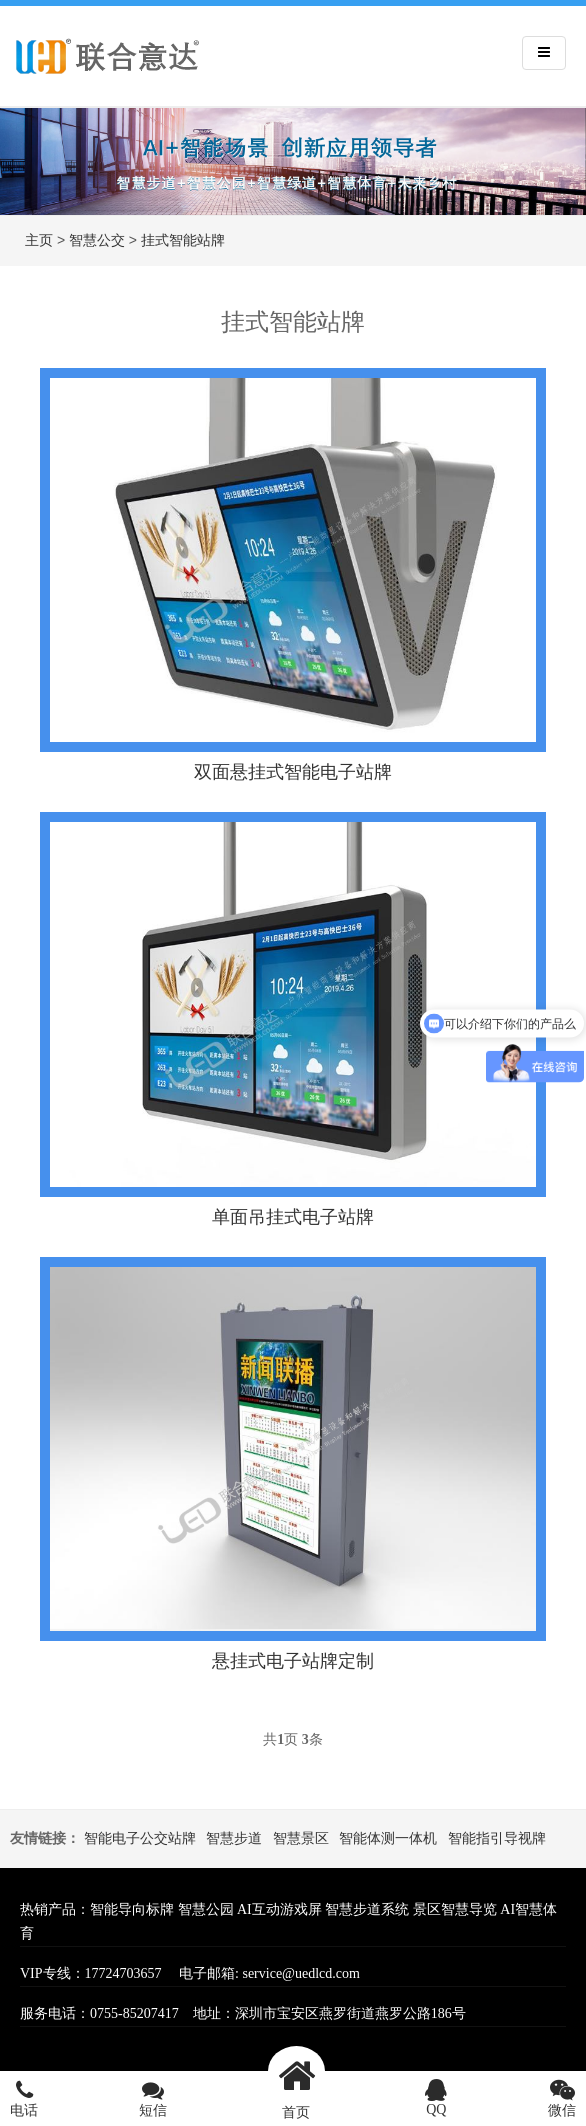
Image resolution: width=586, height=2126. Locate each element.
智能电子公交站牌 (140, 1838)
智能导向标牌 (132, 1909)
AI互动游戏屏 (279, 1909)
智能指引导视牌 (497, 1838)
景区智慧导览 (455, 1909)
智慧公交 (97, 240)
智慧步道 (234, 1838)
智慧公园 (206, 1909)
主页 (39, 240)
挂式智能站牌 (183, 240)
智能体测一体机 (388, 1838)
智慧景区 (301, 1838)
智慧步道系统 (367, 1909)
